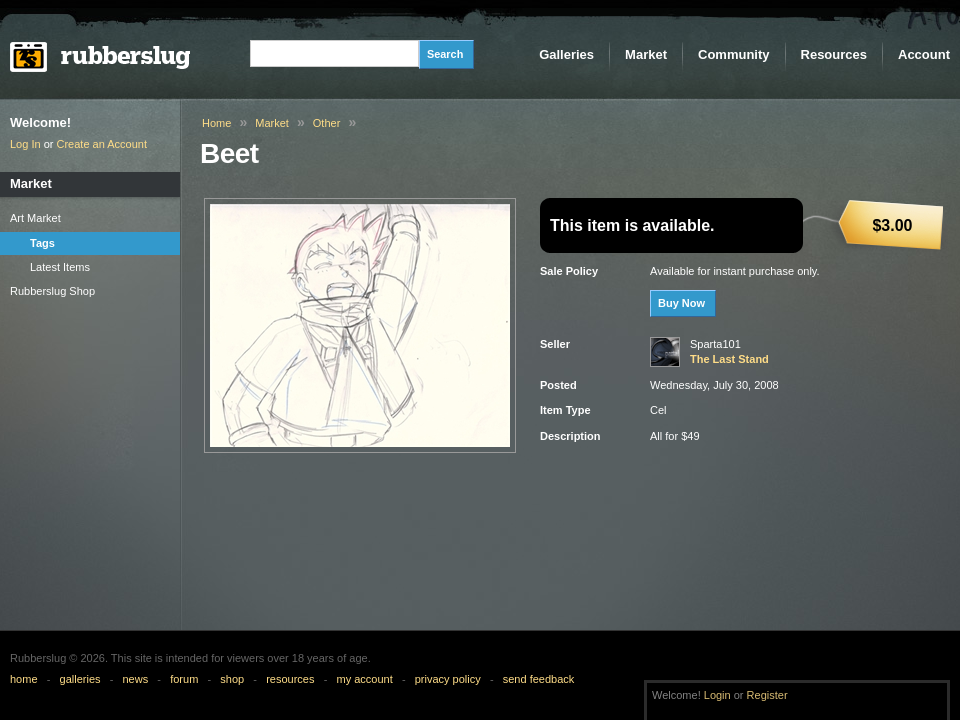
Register (767, 695)
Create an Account (102, 144)
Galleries (566, 54)
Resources (834, 54)
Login (717, 695)
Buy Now (681, 303)
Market (646, 54)
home (24, 679)
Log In (25, 144)
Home (216, 123)
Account (924, 54)
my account (364, 679)
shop (232, 679)
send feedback (539, 679)
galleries (80, 679)
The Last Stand (729, 359)
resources (290, 679)
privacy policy (448, 679)
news (136, 679)
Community (734, 54)
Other (327, 123)
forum (184, 679)
